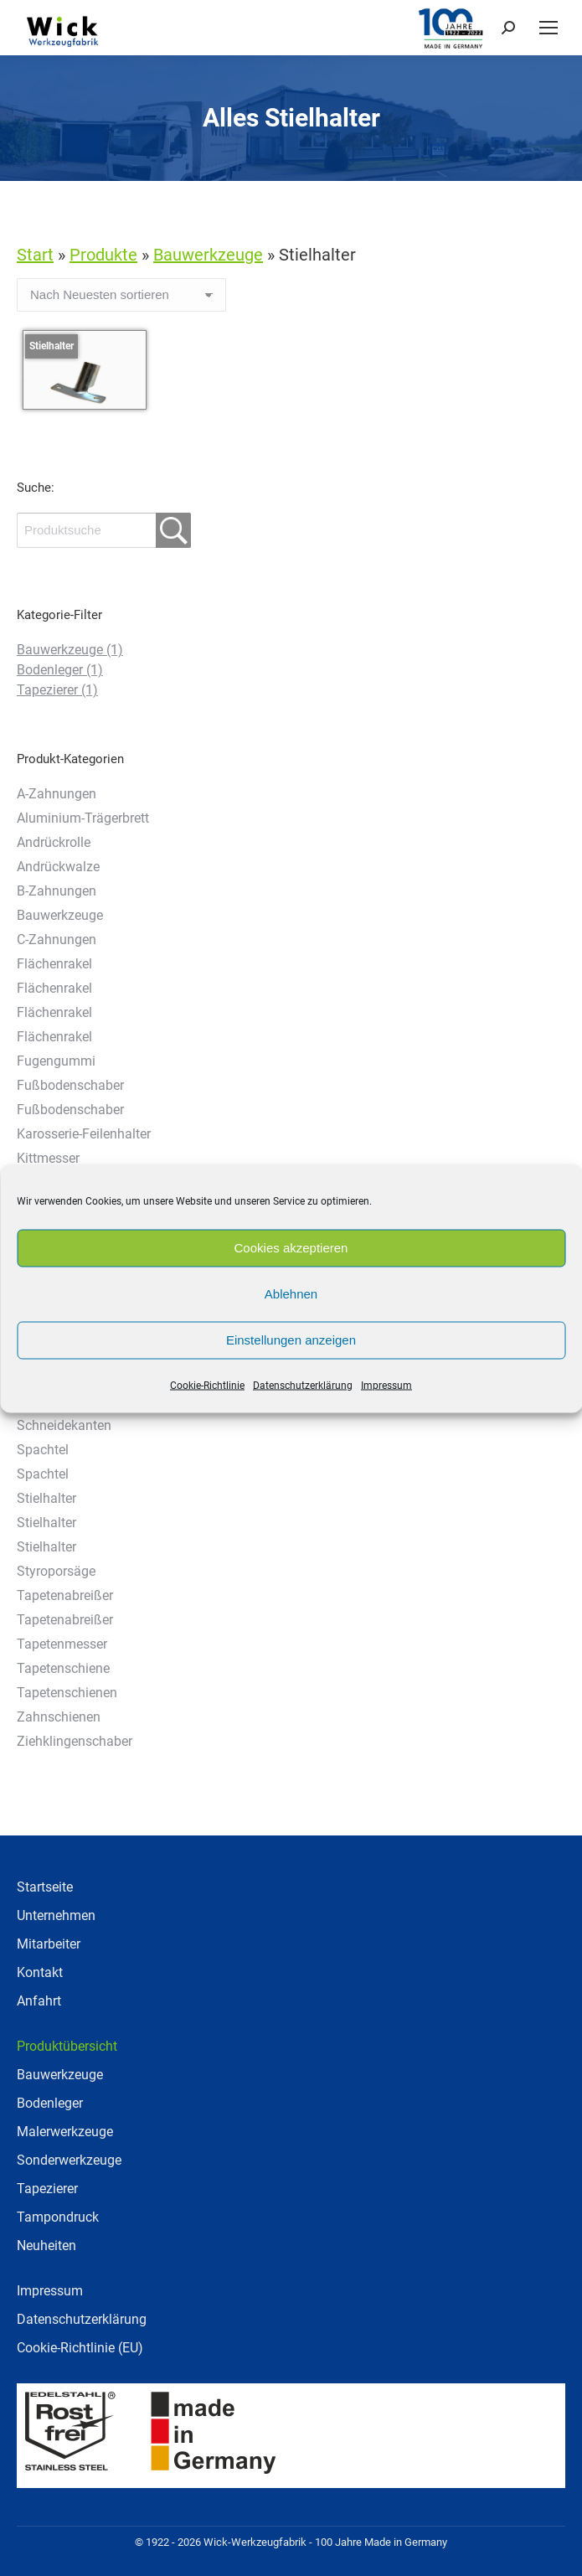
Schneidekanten (64, 1425)
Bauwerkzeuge (70, 650)
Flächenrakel (54, 964)
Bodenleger (60, 670)
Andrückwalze (58, 867)
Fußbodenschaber (70, 1085)
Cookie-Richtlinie (207, 1385)
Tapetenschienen (67, 1693)
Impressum (386, 1385)
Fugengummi (56, 1061)
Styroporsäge (56, 1571)
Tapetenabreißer (65, 1595)
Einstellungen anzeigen (291, 1340)
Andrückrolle (53, 842)
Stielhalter (46, 1498)
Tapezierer (57, 690)
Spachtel (43, 1450)
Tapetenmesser (62, 1644)
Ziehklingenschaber (74, 1741)
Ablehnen (291, 1294)
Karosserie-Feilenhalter (84, 1134)
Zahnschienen (58, 1717)
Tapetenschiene (63, 1668)
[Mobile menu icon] (548, 27)
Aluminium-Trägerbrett (83, 818)
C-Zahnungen (56, 939)
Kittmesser (48, 1158)
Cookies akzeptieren (291, 1248)
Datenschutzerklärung (303, 1385)
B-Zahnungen (56, 891)
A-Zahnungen (56, 794)
